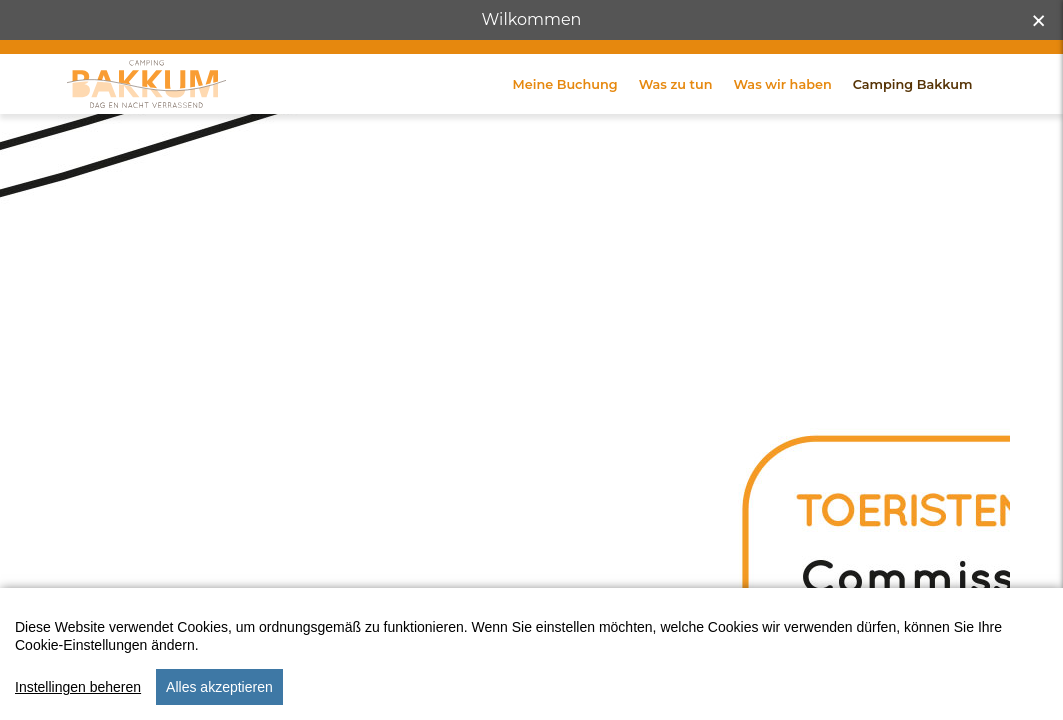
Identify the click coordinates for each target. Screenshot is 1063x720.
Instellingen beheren (78, 697)
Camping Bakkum (913, 118)
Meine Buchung (565, 118)
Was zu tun (676, 118)
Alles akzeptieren (219, 697)
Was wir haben (782, 118)
